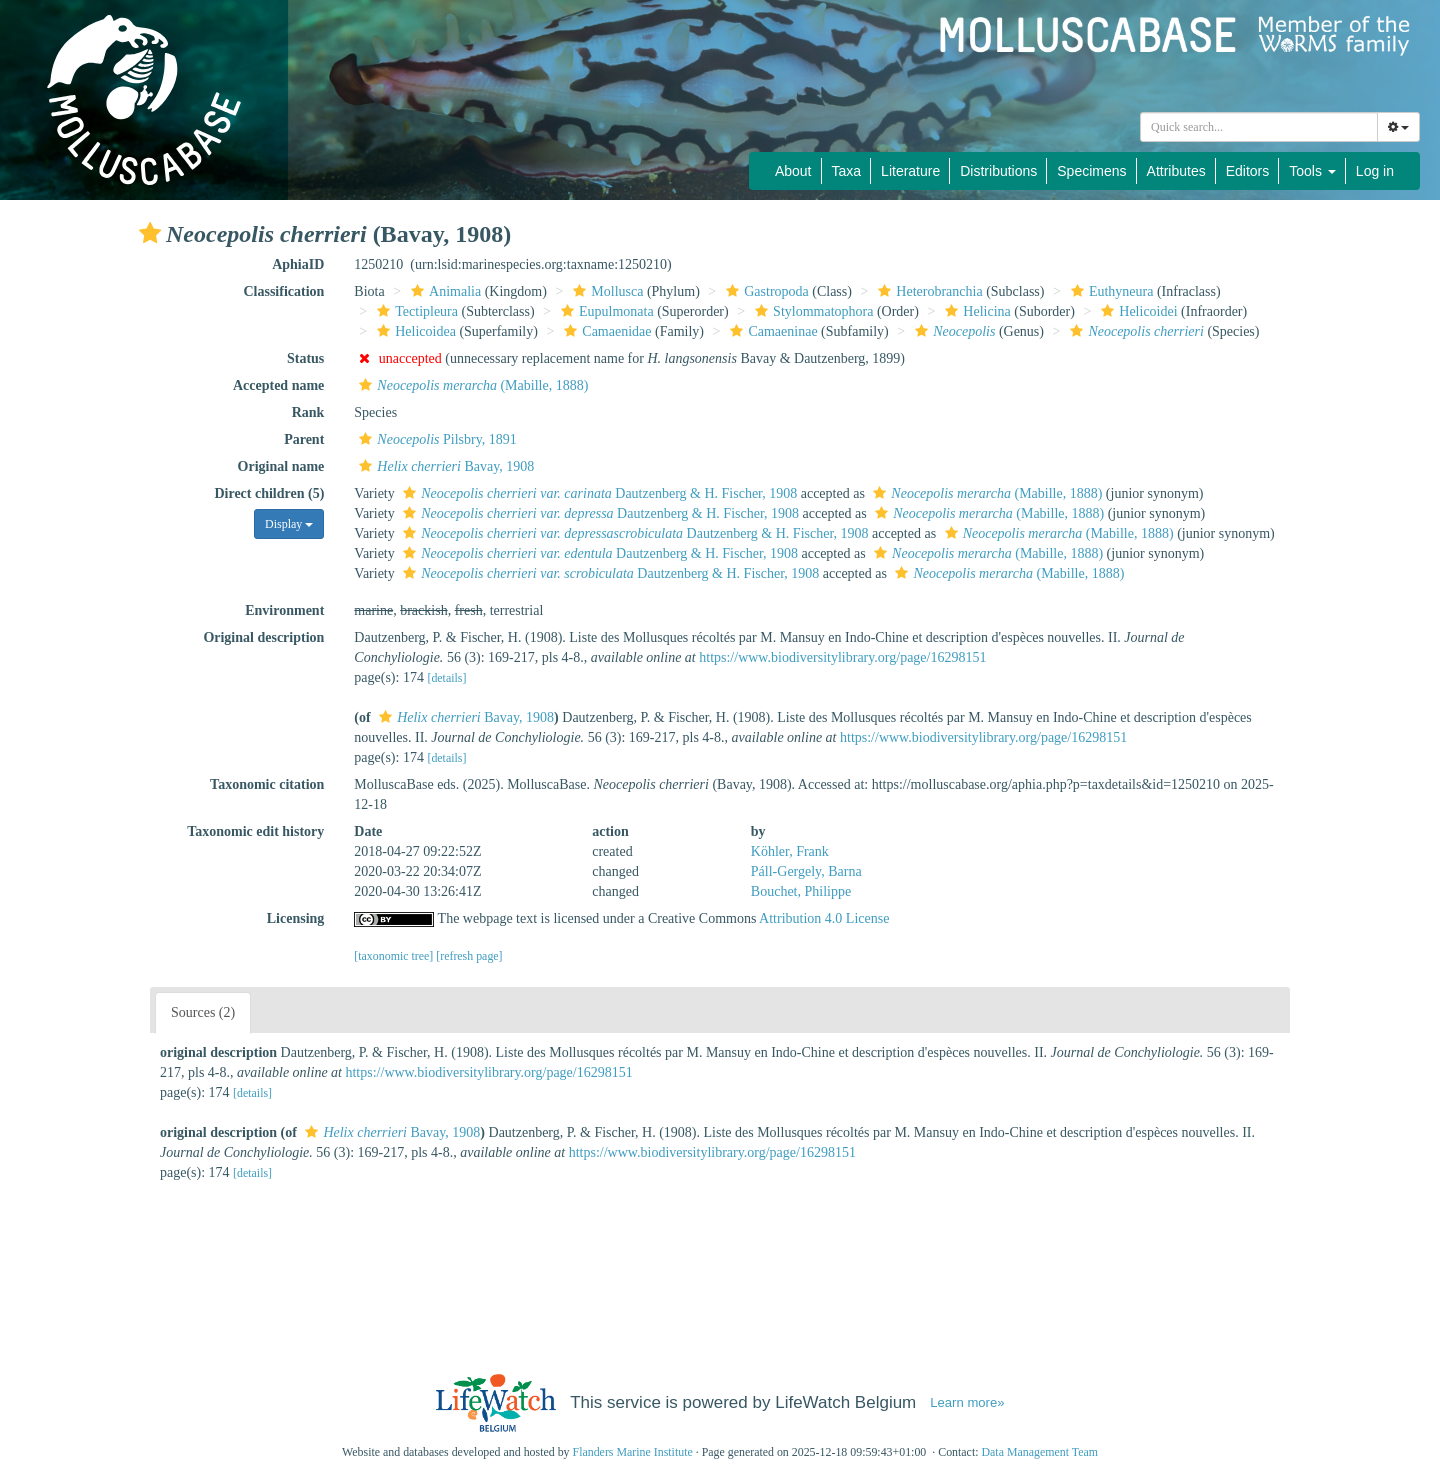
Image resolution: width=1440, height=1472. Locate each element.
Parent (304, 439)
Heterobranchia (927, 291)
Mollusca (605, 291)
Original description (263, 637)
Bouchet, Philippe (801, 891)
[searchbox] (1262, 127)
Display (289, 524)
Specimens (1091, 171)
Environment (284, 610)
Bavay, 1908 (444, 466)
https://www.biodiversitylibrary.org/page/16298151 (842, 657)
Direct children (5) (269, 493)
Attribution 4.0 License (824, 918)
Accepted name (278, 385)
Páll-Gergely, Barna (806, 871)
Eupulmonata (605, 311)
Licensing (296, 918)
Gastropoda (765, 291)
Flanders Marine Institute (633, 1452)
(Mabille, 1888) (471, 385)
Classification (283, 291)
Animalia (443, 291)
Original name (281, 466)
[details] (446, 678)
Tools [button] (1312, 171)
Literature (910, 171)
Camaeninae (771, 331)
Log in (1375, 171)
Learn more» (967, 1402)
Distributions (998, 171)
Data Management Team (1039, 1452)
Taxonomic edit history (255, 831)
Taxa (847, 171)
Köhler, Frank (790, 851)
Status (305, 358)
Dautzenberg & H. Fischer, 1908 (597, 493)
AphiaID (298, 264)
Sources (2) (203, 1012)
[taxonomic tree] (393, 956)
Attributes (1176, 171)
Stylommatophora (811, 311)
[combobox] (1259, 127)
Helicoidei (1136, 311)
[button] (150, 233)
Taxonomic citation (267, 784)
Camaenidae (605, 331)
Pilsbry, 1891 (435, 439)
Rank (308, 412)
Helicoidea (414, 331)
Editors (1248, 171)
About (793, 171)
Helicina (975, 311)
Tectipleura (415, 311)
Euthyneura (1110, 291)
